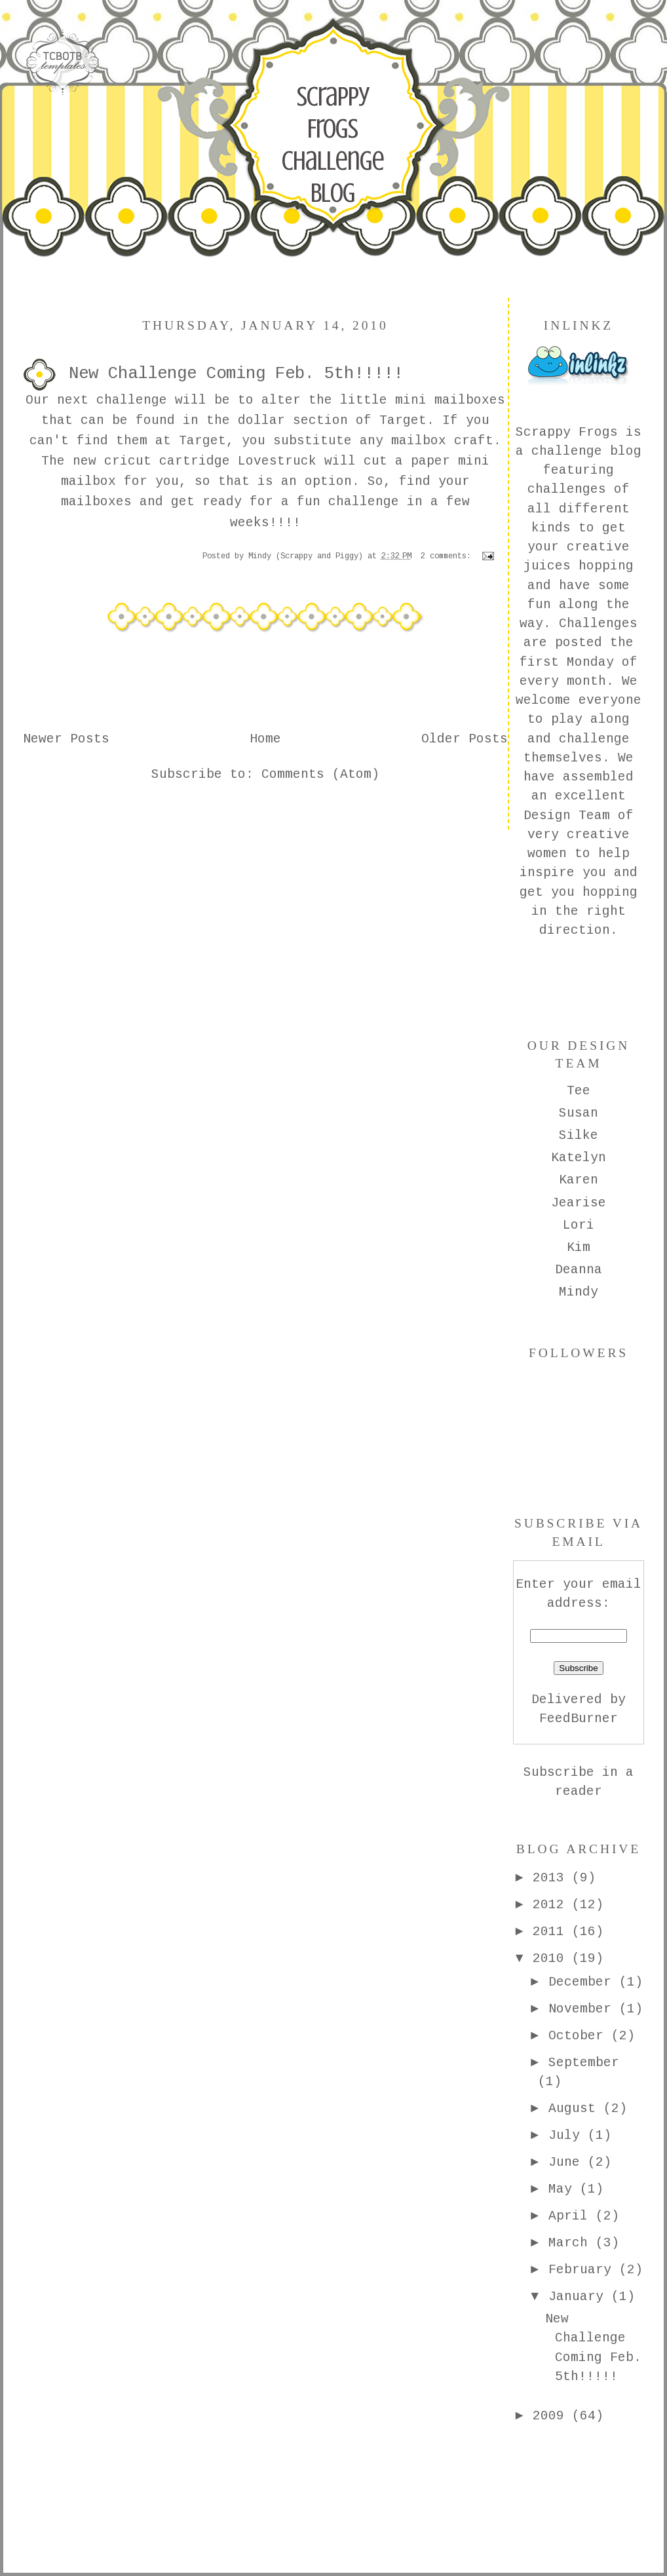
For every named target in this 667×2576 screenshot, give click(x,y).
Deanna (578, 1270)
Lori (578, 1225)
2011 (552, 1932)
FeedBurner (578, 1719)
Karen (578, 1180)
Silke (578, 1135)
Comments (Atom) (320, 774)
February (583, 2270)
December (583, 1982)
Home (265, 739)
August (575, 2109)
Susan (578, 1113)
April (572, 2216)
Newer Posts (66, 739)
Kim (578, 1247)
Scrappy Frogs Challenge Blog (333, 144)
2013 (552, 1878)
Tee (578, 1091)
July (568, 2135)
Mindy (578, 1292)
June (568, 2162)
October (579, 2036)
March (572, 2243)
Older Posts (464, 739)
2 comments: (448, 556)
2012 (552, 1905)
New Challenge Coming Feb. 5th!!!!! (236, 373)
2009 (552, 2416)
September (583, 2063)
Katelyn (578, 1158)
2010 (552, 1958)
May (564, 2189)
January (579, 2297)
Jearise (578, 1203)
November (583, 2009)
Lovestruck (281, 461)
